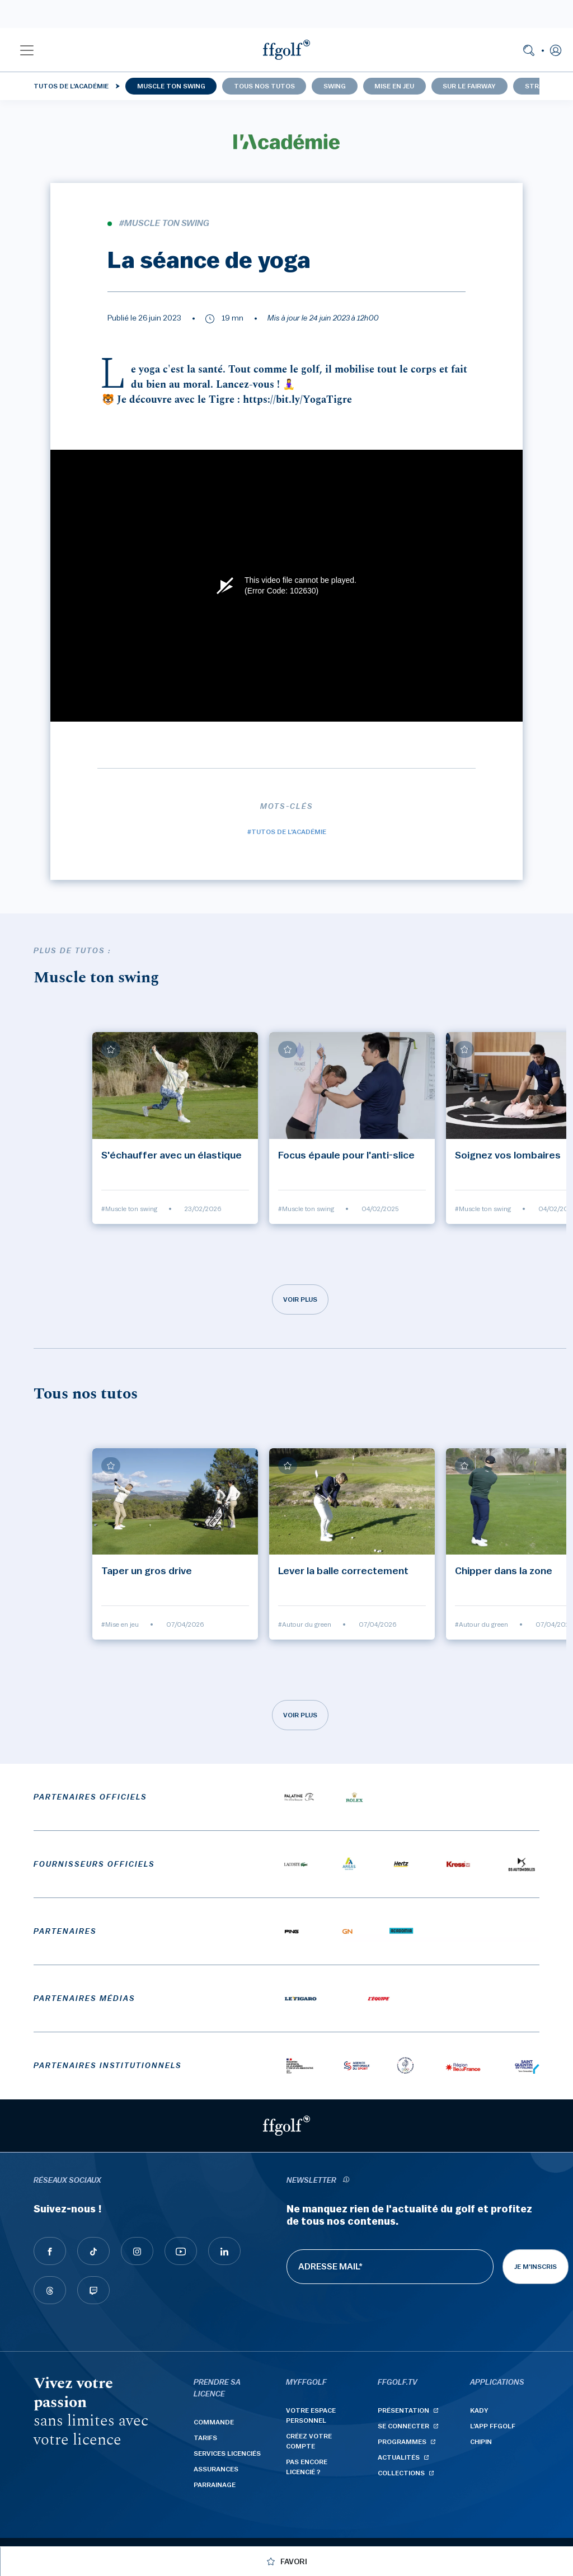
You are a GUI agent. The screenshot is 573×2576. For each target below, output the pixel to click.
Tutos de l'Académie (71, 86)
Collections (401, 2473)
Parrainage (215, 2484)
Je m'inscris (535, 2266)
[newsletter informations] (345, 2181)
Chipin (481, 2441)
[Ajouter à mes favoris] (110, 1049)
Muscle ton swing (171, 86)
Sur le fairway (469, 86)
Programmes (402, 2441)
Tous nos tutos (264, 86)
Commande (214, 2422)
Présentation (403, 2410)
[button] (27, 49)
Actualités (399, 2457)
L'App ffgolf (492, 2426)
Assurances (216, 2469)
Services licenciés (227, 2453)
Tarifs (205, 2437)
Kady (479, 2410)
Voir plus (300, 1299)
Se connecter (403, 2426)
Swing (334, 86)
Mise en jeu (394, 86)
